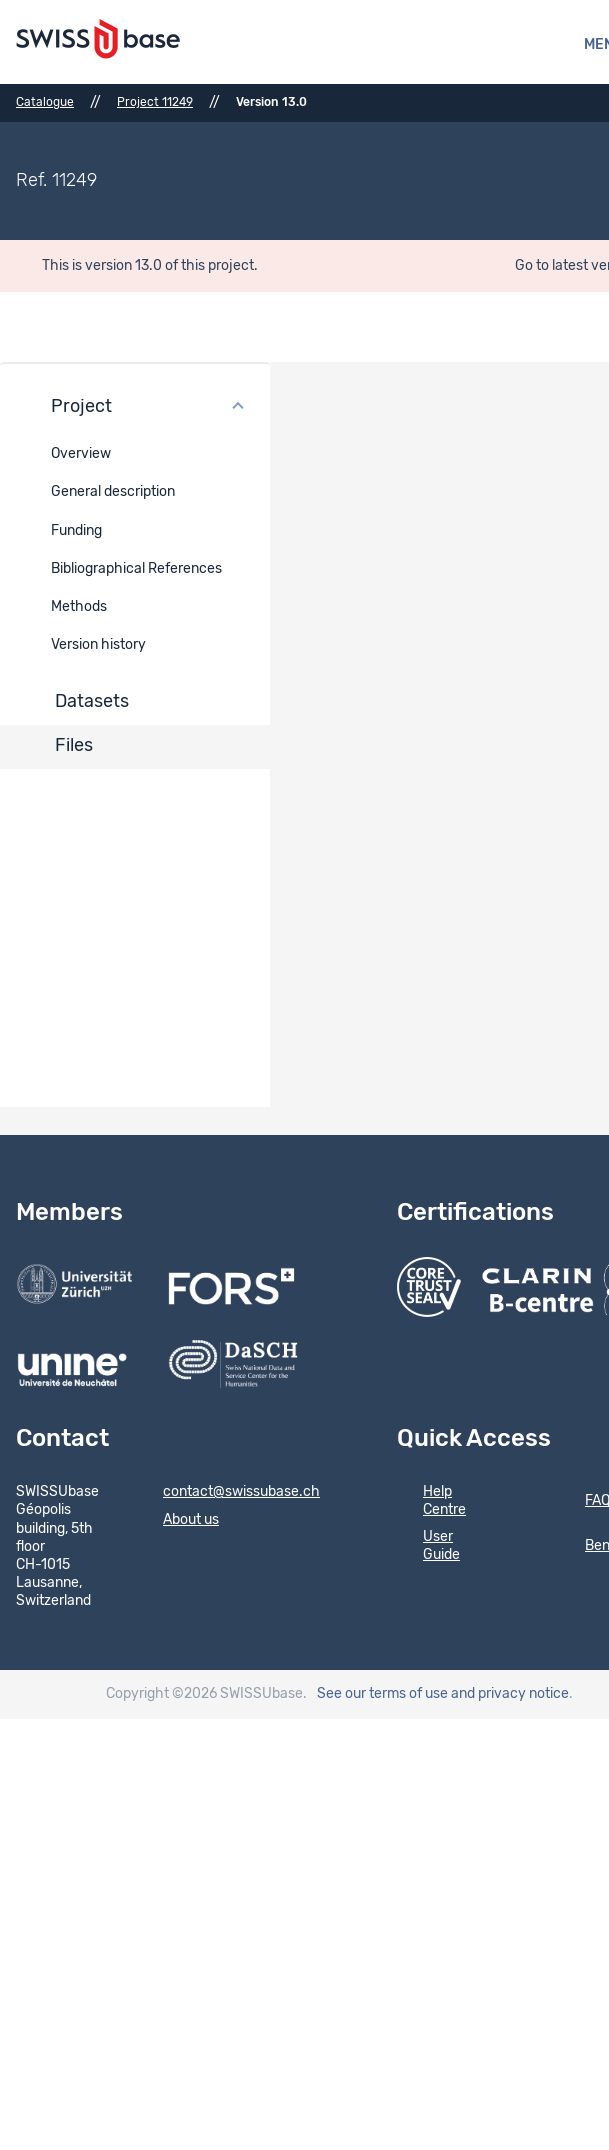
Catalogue (45, 102)
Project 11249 (155, 102)
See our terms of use (382, 1694)
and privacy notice (510, 1694)
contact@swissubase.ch (228, 1493)
